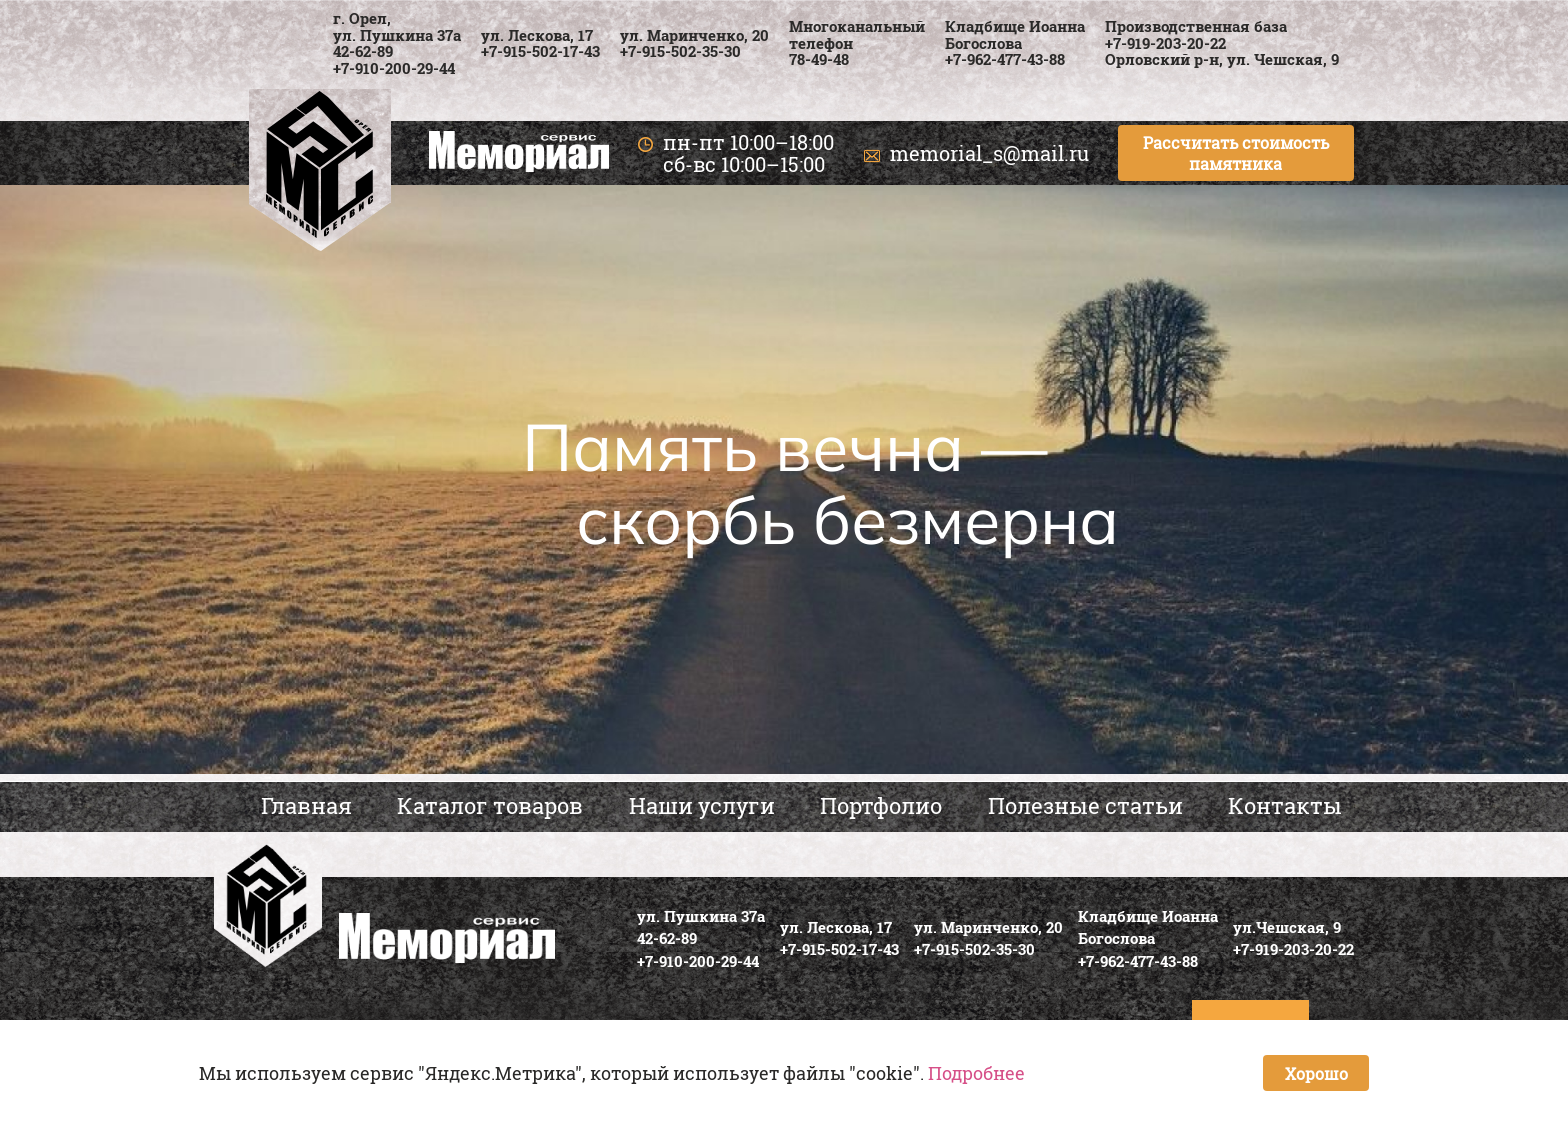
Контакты (1285, 805)
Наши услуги (702, 805)
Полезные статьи (1085, 805)
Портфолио (881, 805)
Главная (306, 805)
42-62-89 (363, 51)
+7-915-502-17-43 (540, 51)
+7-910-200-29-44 (394, 68)
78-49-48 (819, 59)
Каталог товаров (490, 805)
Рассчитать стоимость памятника (1236, 153)
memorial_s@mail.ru (989, 153)
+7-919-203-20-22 (1165, 43)
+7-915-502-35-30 (680, 51)
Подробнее (976, 1073)
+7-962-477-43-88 (1005, 59)
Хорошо (1316, 1073)
